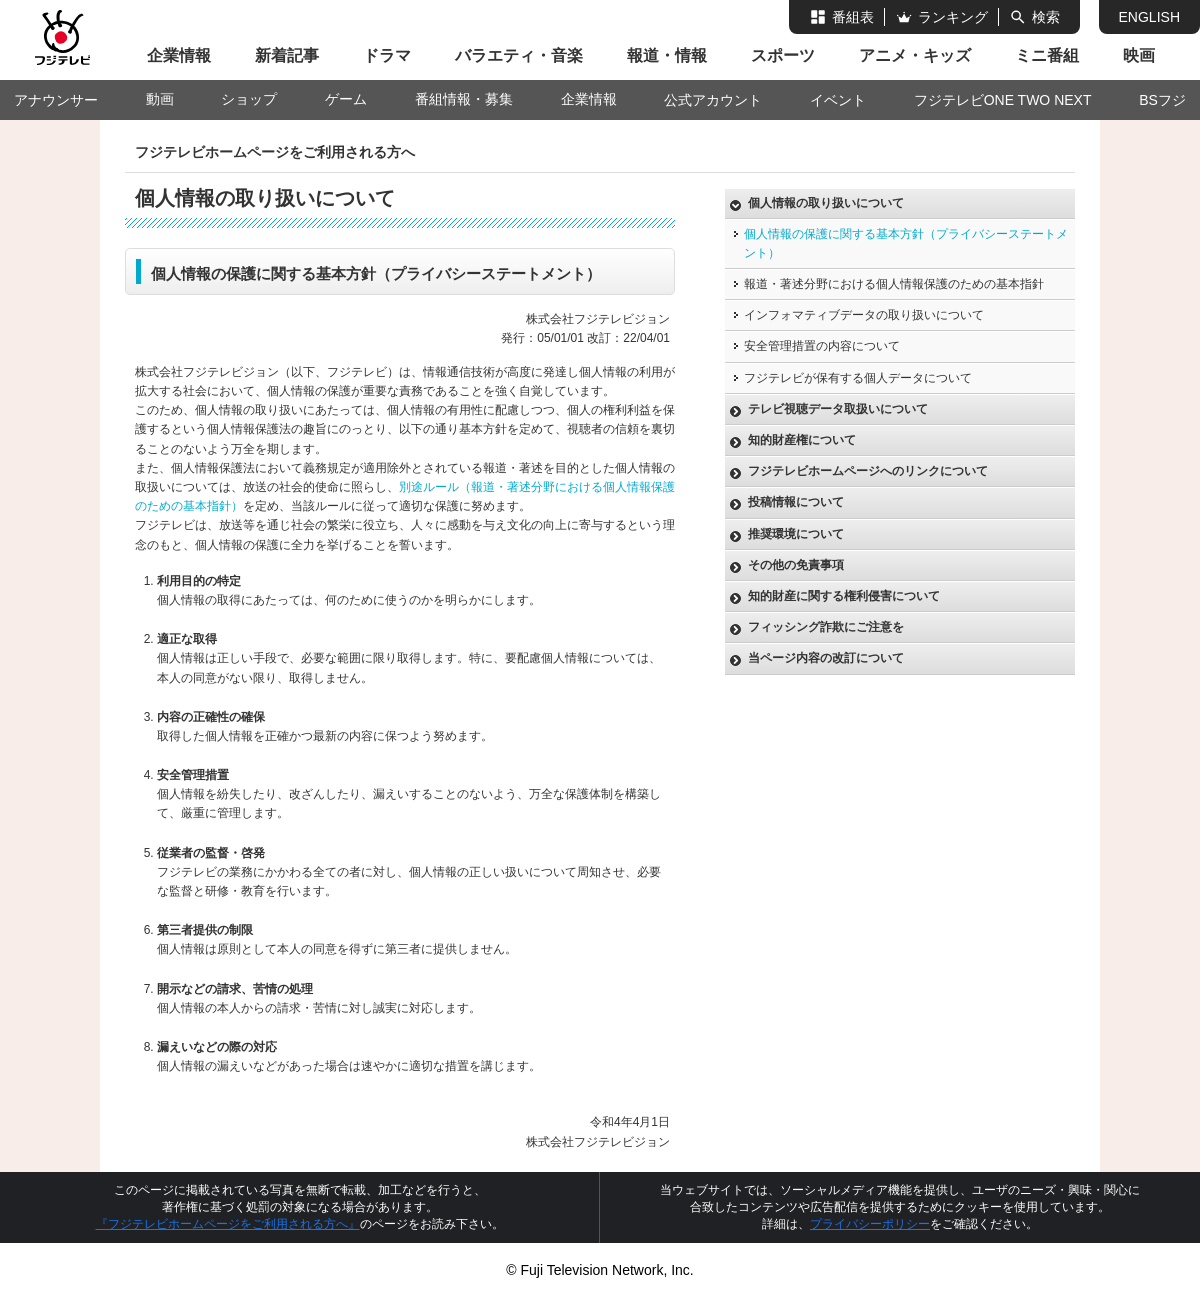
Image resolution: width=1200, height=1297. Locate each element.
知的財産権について (802, 440)
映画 (1139, 55)
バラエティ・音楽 (519, 55)
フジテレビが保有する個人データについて (858, 378)
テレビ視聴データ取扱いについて (838, 409)
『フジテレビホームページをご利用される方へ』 (228, 1224)
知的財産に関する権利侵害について (844, 596)
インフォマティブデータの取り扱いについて (864, 315)
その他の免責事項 (796, 565)
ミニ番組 (1047, 55)
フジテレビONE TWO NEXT (1003, 100)
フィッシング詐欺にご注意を (826, 627)
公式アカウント (713, 100)
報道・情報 (667, 55)
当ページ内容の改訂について (826, 658)
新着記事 (287, 55)
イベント (838, 100)
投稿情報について (796, 502)
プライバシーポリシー (870, 1224)
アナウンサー (56, 100)
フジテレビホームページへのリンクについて (868, 471)
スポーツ (783, 55)
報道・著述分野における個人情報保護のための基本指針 (894, 284)
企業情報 (179, 55)
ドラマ (387, 55)
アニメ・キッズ (915, 55)
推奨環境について (796, 534)
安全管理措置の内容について (822, 346)
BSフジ (1162, 100)
